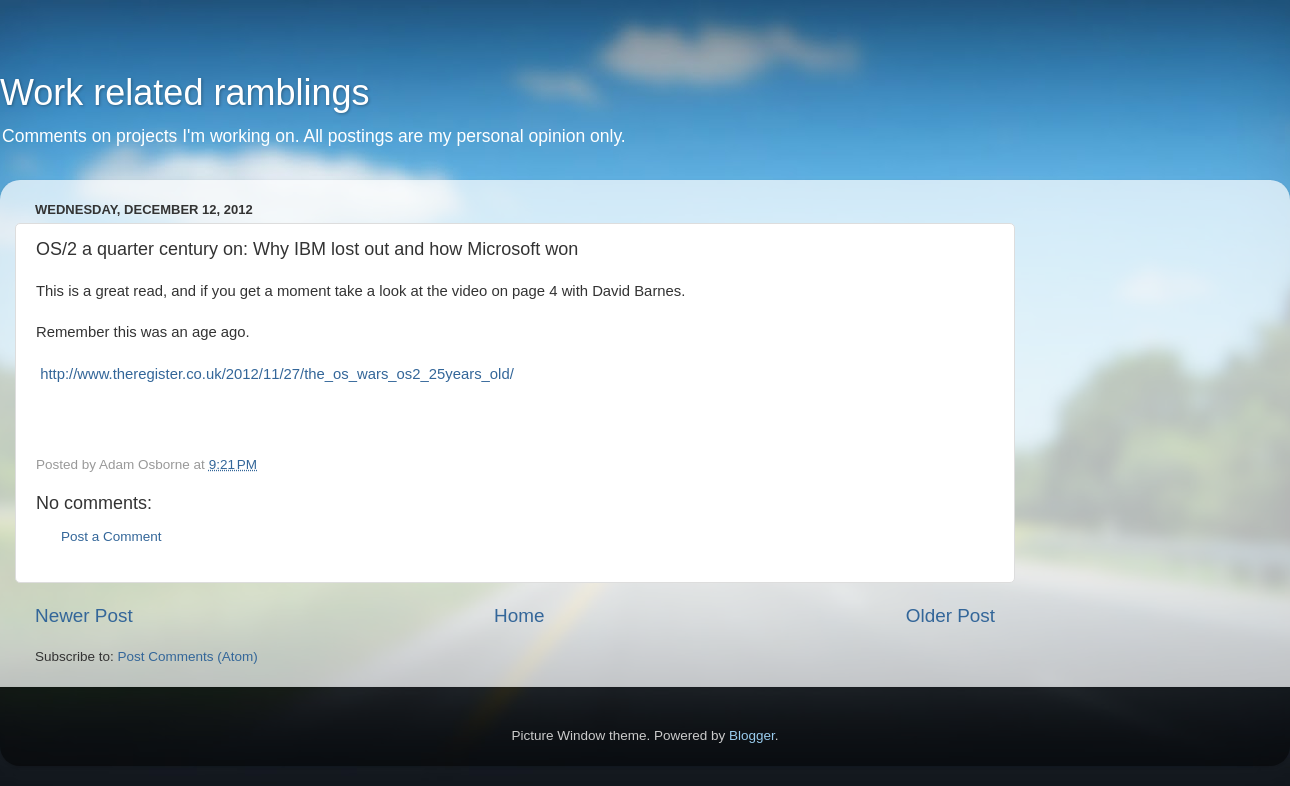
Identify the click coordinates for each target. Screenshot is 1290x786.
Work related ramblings (184, 92)
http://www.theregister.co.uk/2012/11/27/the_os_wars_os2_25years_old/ (277, 374)
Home (519, 615)
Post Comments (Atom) (188, 656)
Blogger (752, 735)
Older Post (950, 615)
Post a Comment (111, 536)
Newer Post (84, 615)
